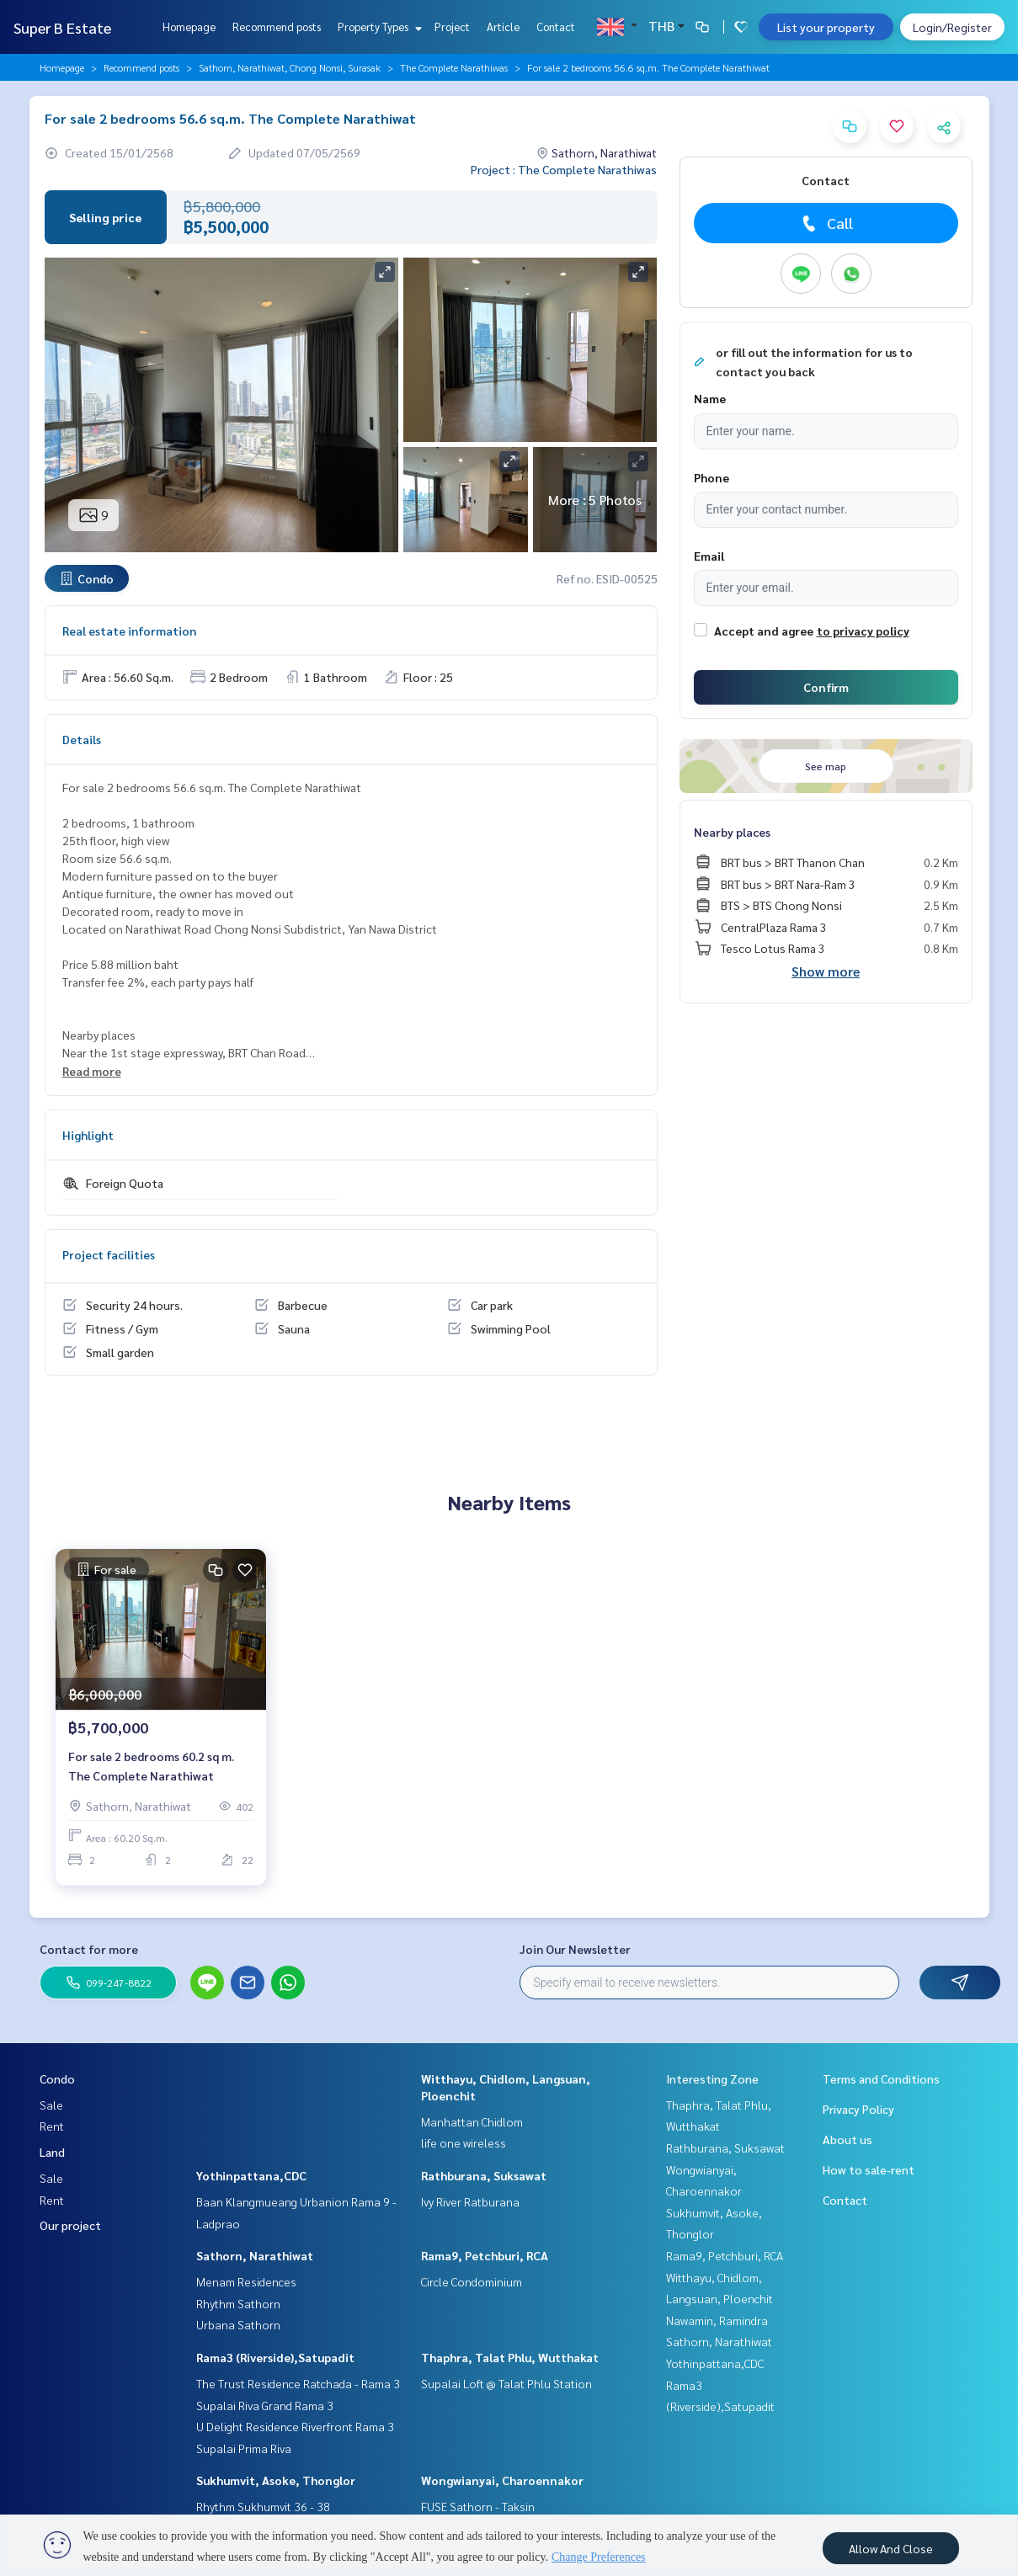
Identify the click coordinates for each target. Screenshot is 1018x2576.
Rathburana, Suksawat (483, 2175)
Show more (825, 971)
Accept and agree (763, 630)
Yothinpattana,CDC (251, 2175)
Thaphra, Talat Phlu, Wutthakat (510, 2357)
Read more (91, 1070)
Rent (52, 2125)
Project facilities (108, 1254)
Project (452, 26)
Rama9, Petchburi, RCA (484, 2255)
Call (825, 223)
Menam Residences (246, 2281)
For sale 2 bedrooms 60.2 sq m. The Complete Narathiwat (151, 1767)
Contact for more (89, 1948)
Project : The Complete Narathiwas (564, 169)
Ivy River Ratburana (470, 2201)
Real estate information (129, 630)
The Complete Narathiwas (454, 67)
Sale (51, 2104)
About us (847, 2139)
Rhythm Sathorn (238, 2303)
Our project (70, 2225)
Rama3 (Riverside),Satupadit (275, 2357)
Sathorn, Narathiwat (254, 2255)
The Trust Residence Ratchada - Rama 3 (298, 2383)
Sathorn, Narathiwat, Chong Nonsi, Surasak (290, 67)
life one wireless (463, 2142)
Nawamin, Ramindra (717, 2320)
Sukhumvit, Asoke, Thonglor (275, 2480)
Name (710, 398)
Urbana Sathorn (238, 2324)
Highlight (88, 1134)
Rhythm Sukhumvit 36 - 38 (263, 2506)
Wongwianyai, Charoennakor (502, 2480)
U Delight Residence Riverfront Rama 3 (295, 2426)
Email (709, 555)
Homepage (189, 26)
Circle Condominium (471, 2281)
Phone (711, 477)
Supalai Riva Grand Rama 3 (264, 2405)
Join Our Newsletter (575, 1948)
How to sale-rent (868, 2169)
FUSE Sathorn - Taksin (478, 2506)
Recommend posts (276, 26)
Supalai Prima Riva (243, 2448)
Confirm (826, 687)
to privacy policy (863, 630)
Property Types (378, 26)
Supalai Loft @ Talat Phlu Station (506, 2383)
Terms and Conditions (881, 2078)
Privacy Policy (858, 2108)
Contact (555, 26)
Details (81, 739)
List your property (826, 27)
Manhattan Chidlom (472, 2121)
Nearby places (732, 831)
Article (503, 26)
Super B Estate (62, 27)
